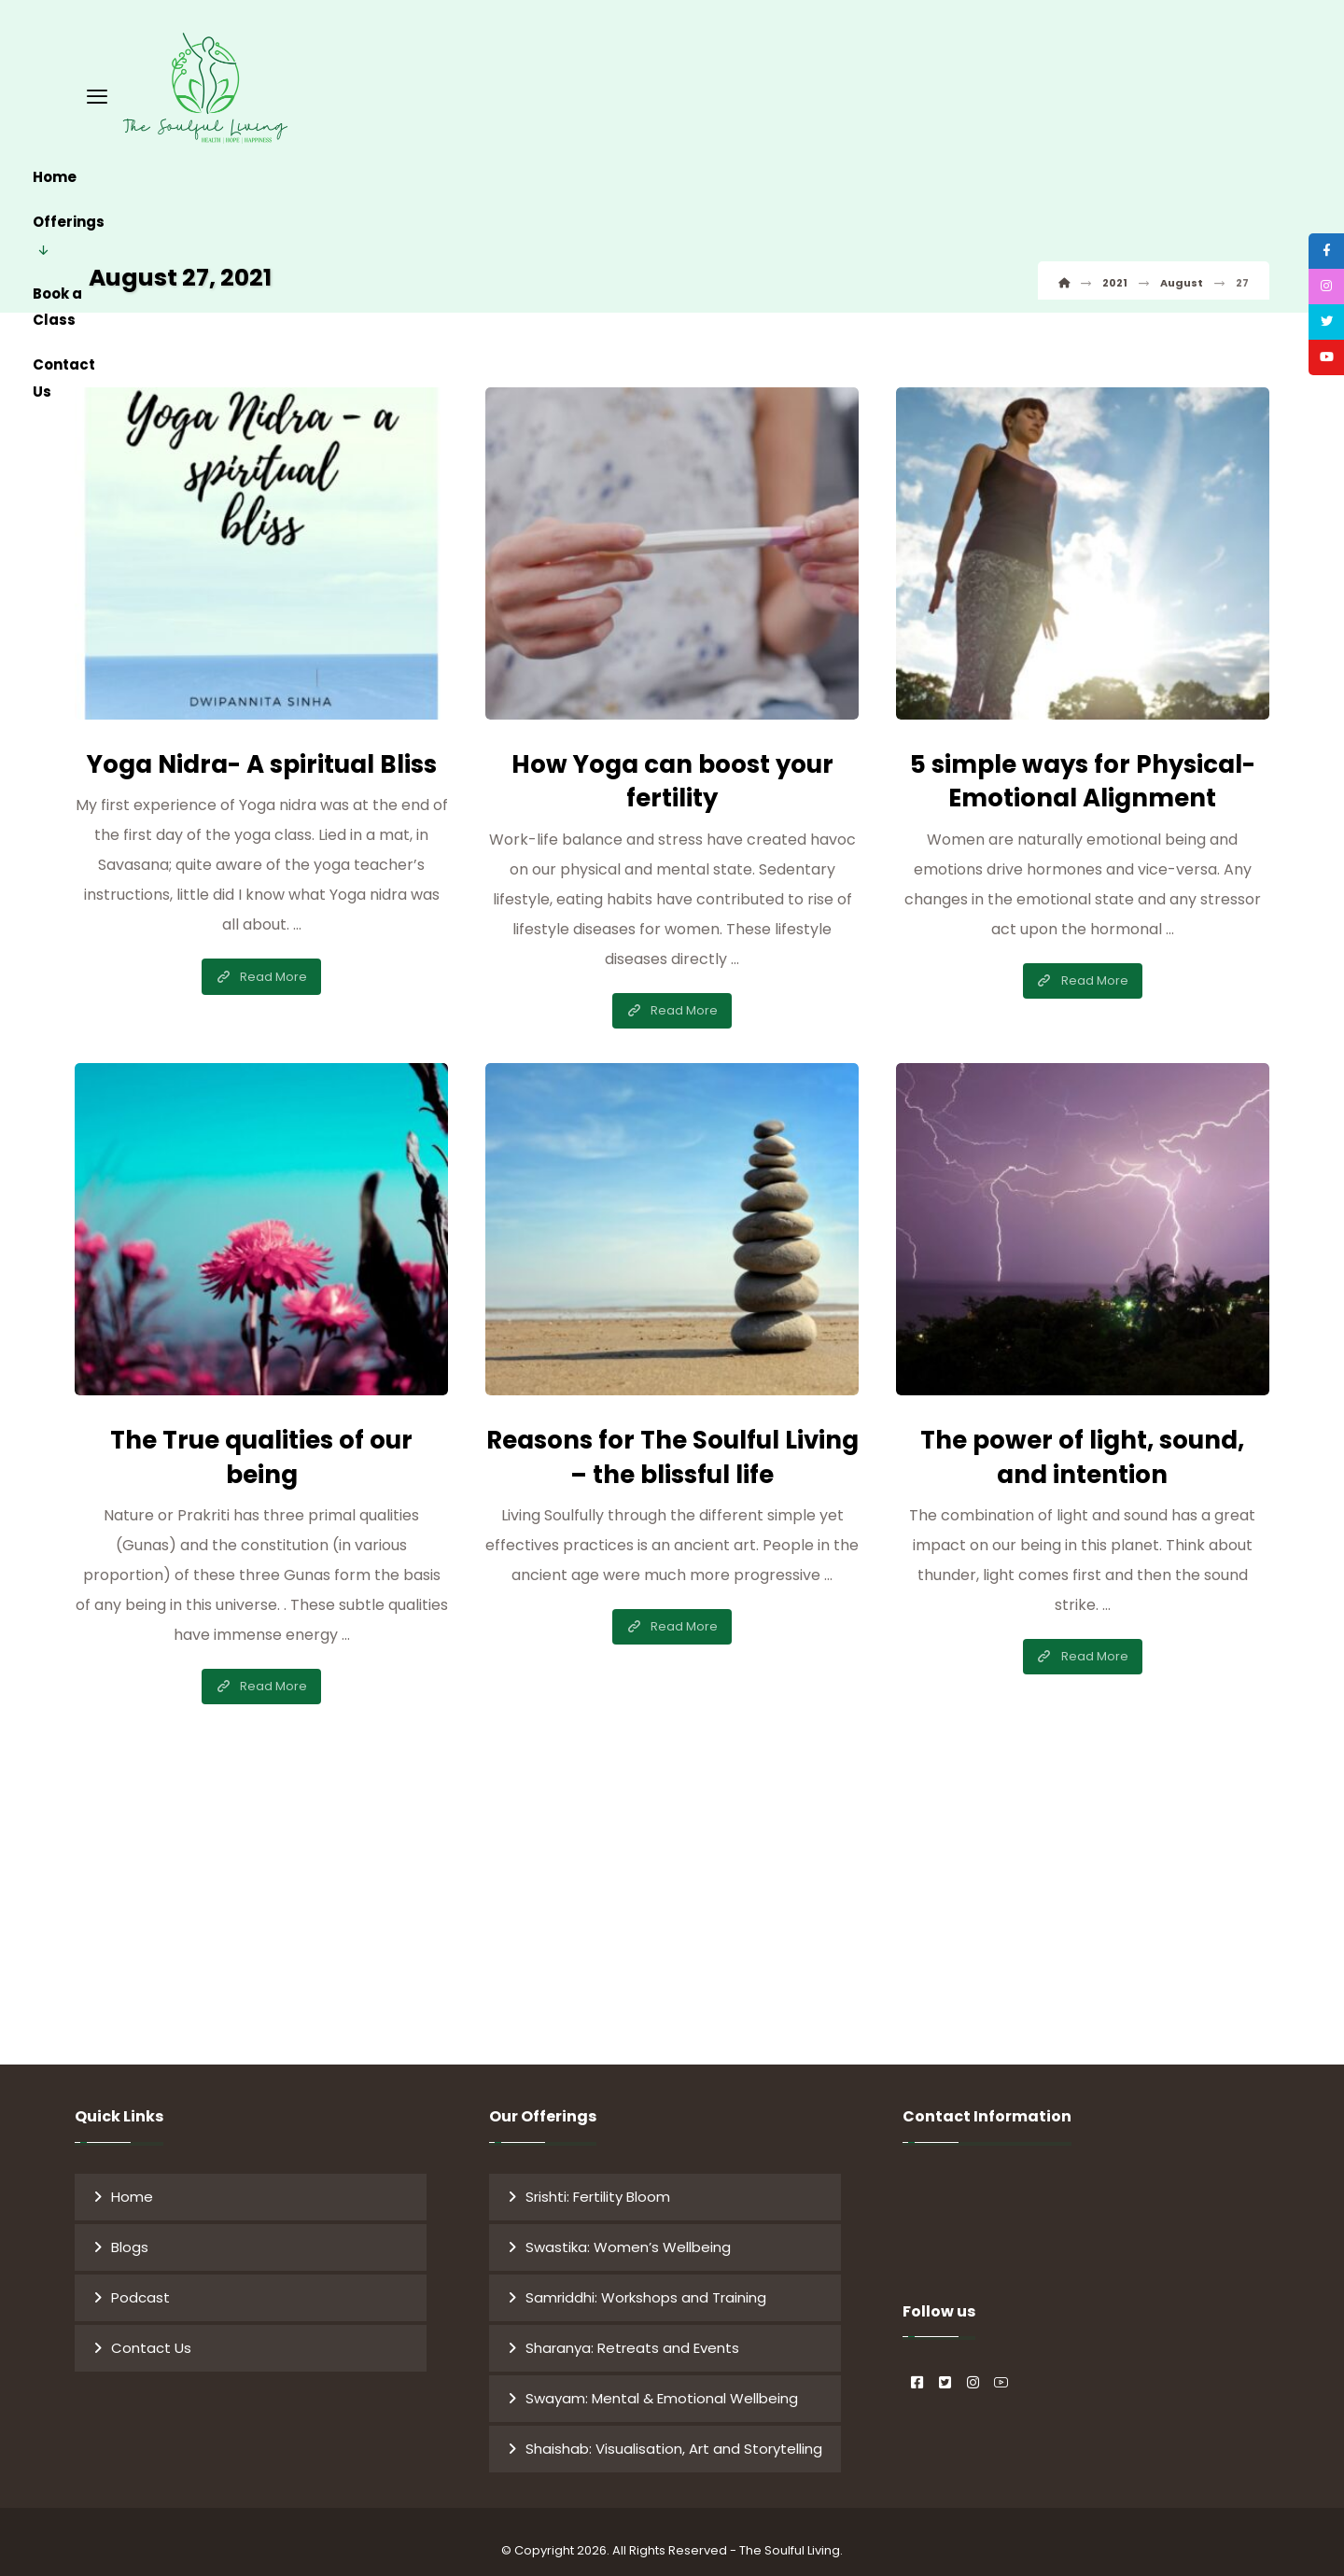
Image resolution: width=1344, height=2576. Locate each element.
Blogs (129, 2233)
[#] (917, 2351)
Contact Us (151, 2334)
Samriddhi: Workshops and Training (645, 2283)
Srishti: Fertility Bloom (597, 2182)
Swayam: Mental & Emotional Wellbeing (661, 2384)
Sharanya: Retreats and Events (632, 2334)
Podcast (140, 2283)
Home (132, 2182)
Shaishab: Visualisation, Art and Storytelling (673, 2434)
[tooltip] (1319, 258)
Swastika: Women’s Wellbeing (628, 2233)
